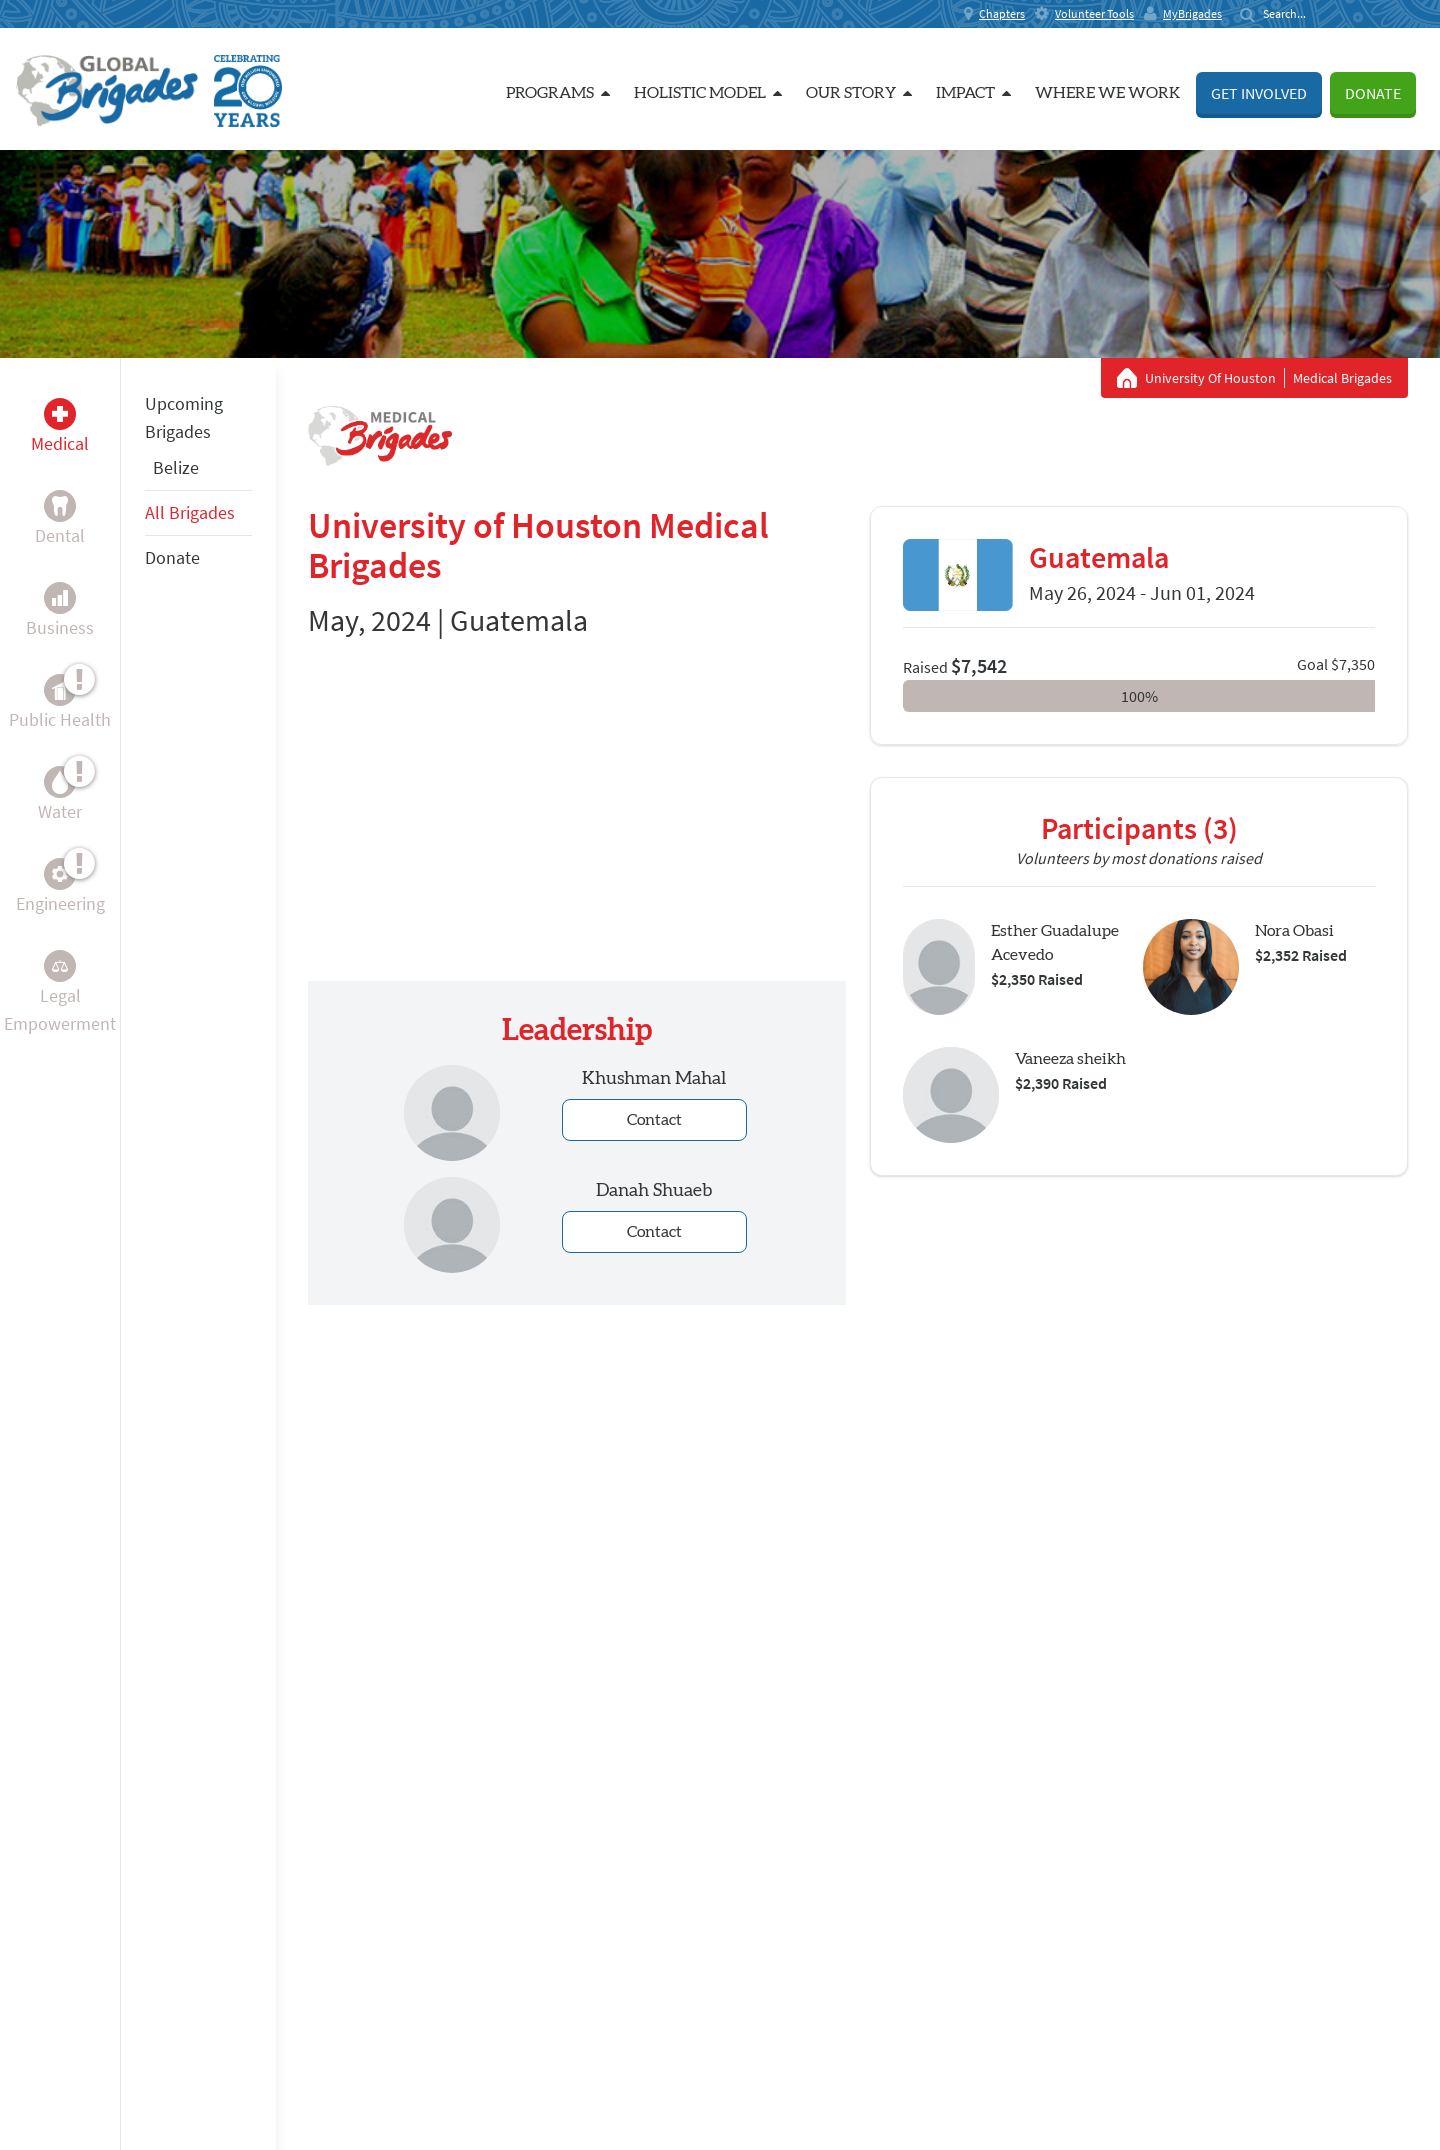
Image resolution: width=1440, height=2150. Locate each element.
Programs (558, 93)
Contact (654, 1120)
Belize (176, 467)
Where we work (1107, 93)
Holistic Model (708, 93)
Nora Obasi (1294, 931)
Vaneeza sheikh (1070, 1059)
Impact (973, 93)
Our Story (859, 93)
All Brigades (190, 512)
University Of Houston (1210, 378)
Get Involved (1259, 93)
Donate (1373, 93)
